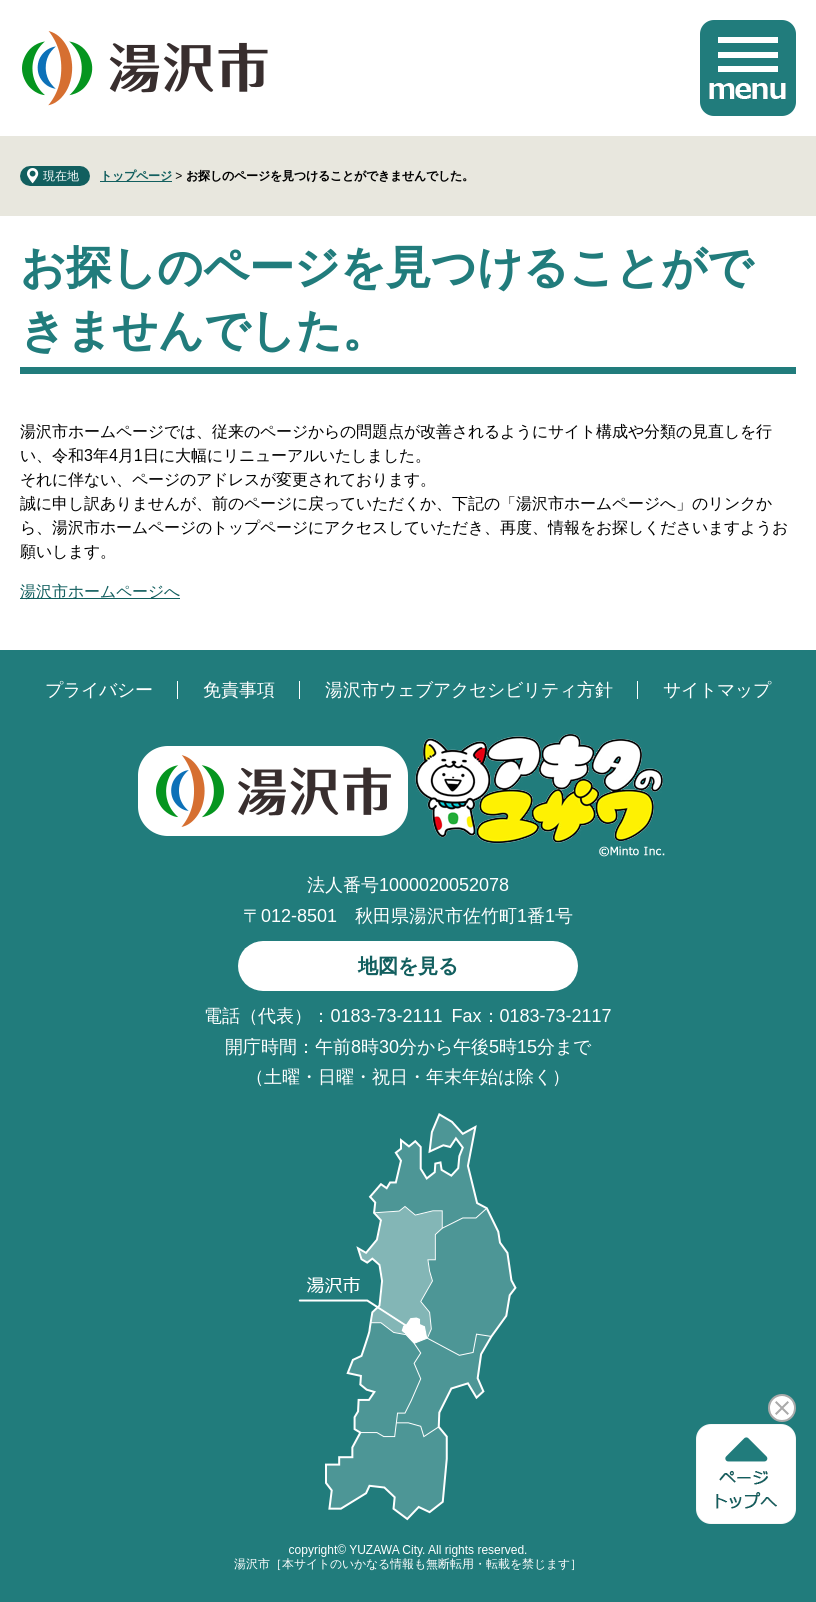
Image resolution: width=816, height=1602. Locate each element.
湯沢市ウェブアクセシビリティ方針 (469, 690)
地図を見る (408, 966)
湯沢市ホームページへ (100, 591)
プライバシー (99, 690)
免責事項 (239, 690)
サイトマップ (717, 690)
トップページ (136, 176)
